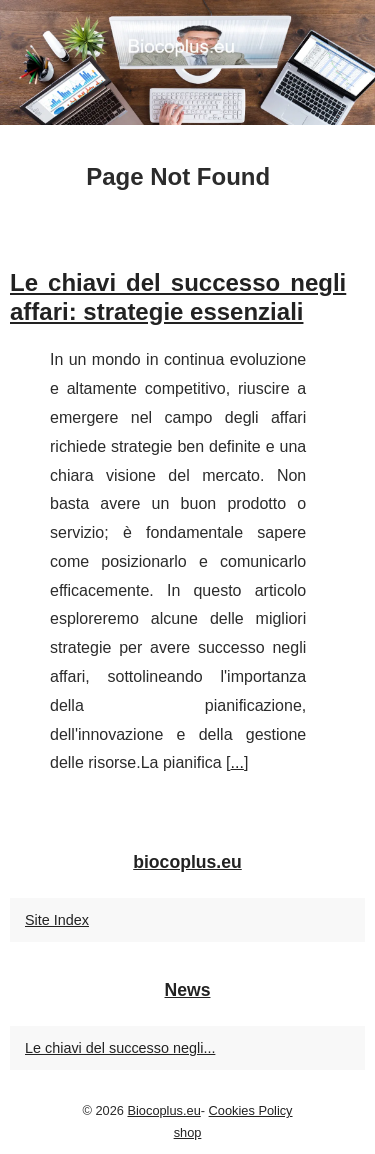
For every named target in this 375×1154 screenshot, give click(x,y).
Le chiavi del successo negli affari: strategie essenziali (178, 297)
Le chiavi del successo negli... (120, 1048)
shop (188, 1132)
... (237, 762)
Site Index (57, 920)
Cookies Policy (251, 1110)
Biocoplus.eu (163, 1110)
